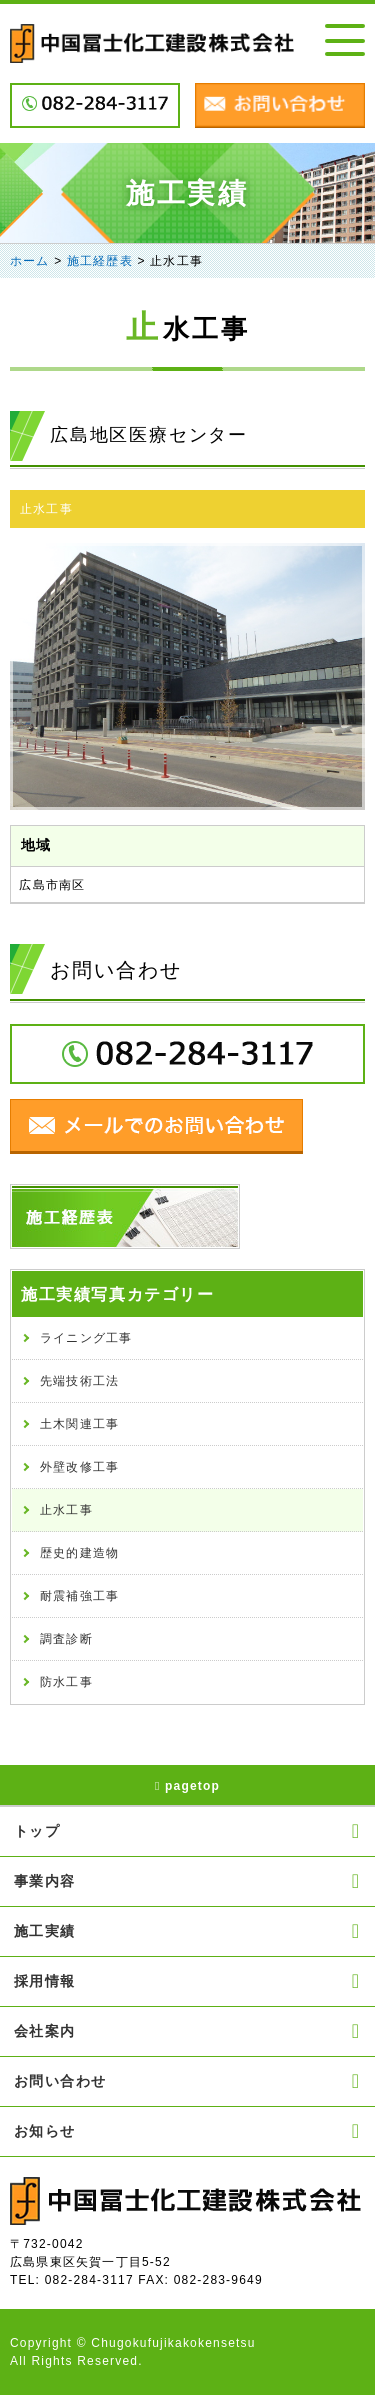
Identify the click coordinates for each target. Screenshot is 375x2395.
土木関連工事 (79, 1424)
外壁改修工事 (79, 1467)
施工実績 (187, 1931)
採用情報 (187, 1981)
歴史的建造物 (79, 1553)
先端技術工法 (79, 1381)
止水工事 (46, 509)
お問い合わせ (187, 2081)
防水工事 (66, 1682)
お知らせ (187, 2131)
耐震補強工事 (79, 1596)
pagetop (187, 1786)
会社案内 (187, 2031)
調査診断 (66, 1639)
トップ (187, 1831)
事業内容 (187, 1881)
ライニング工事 (86, 1338)
